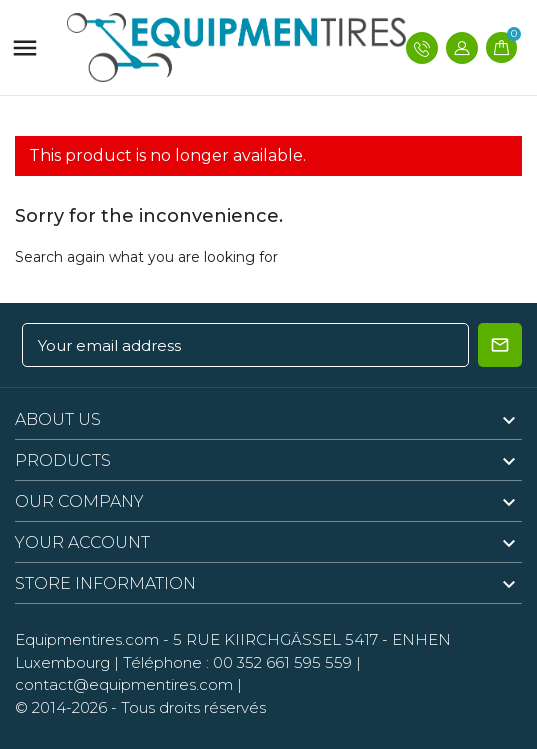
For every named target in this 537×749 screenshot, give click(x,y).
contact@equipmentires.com (124, 684)
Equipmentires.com (87, 639)
